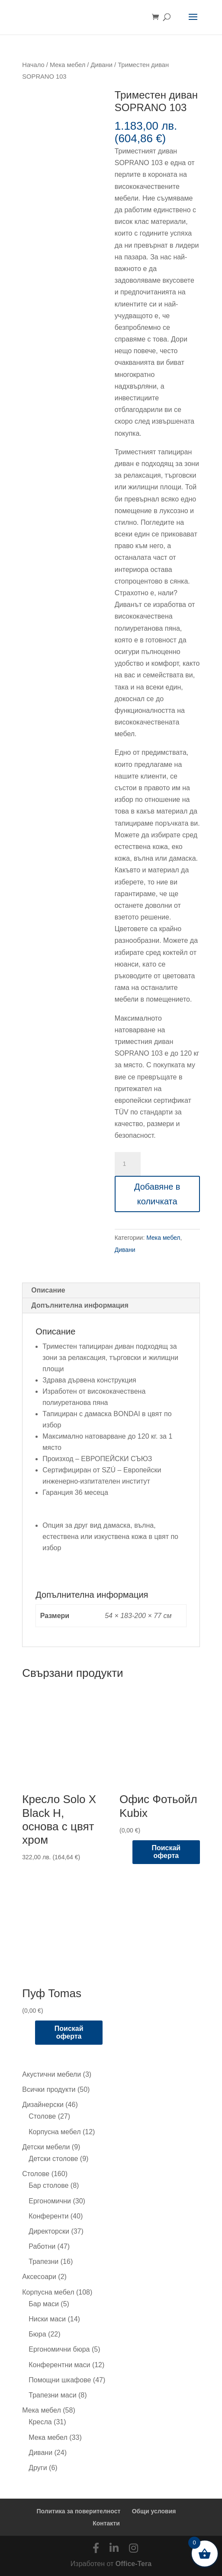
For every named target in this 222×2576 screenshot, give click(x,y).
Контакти (106, 2523)
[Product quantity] (128, 1164)
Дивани (102, 64)
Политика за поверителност (79, 2511)
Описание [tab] (48, 1290)
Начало (33, 64)
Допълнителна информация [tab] (79, 1305)
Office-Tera (133, 2563)
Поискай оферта (165, 1851)
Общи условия (154, 2511)
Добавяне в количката (157, 1194)
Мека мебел (67, 64)
